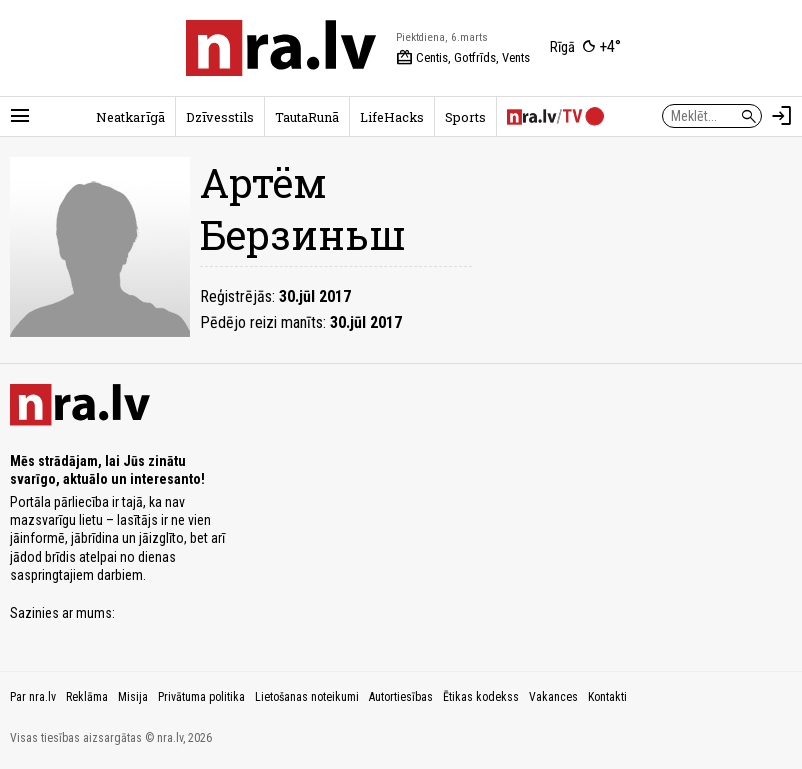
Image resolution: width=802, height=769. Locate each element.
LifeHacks (392, 117)
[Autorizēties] (782, 116)
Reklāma (87, 697)
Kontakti (607, 697)
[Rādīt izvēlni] (20, 116)
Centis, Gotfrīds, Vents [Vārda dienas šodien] (463, 58)
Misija (133, 697)
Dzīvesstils (220, 117)
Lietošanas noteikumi (307, 697)
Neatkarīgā (130, 117)
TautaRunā (307, 117)
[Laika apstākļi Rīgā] (585, 48)
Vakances (553, 697)
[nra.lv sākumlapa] (281, 48)
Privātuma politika (201, 697)
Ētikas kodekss (481, 697)
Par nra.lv (33, 697)
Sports (465, 117)
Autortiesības (401, 697)
